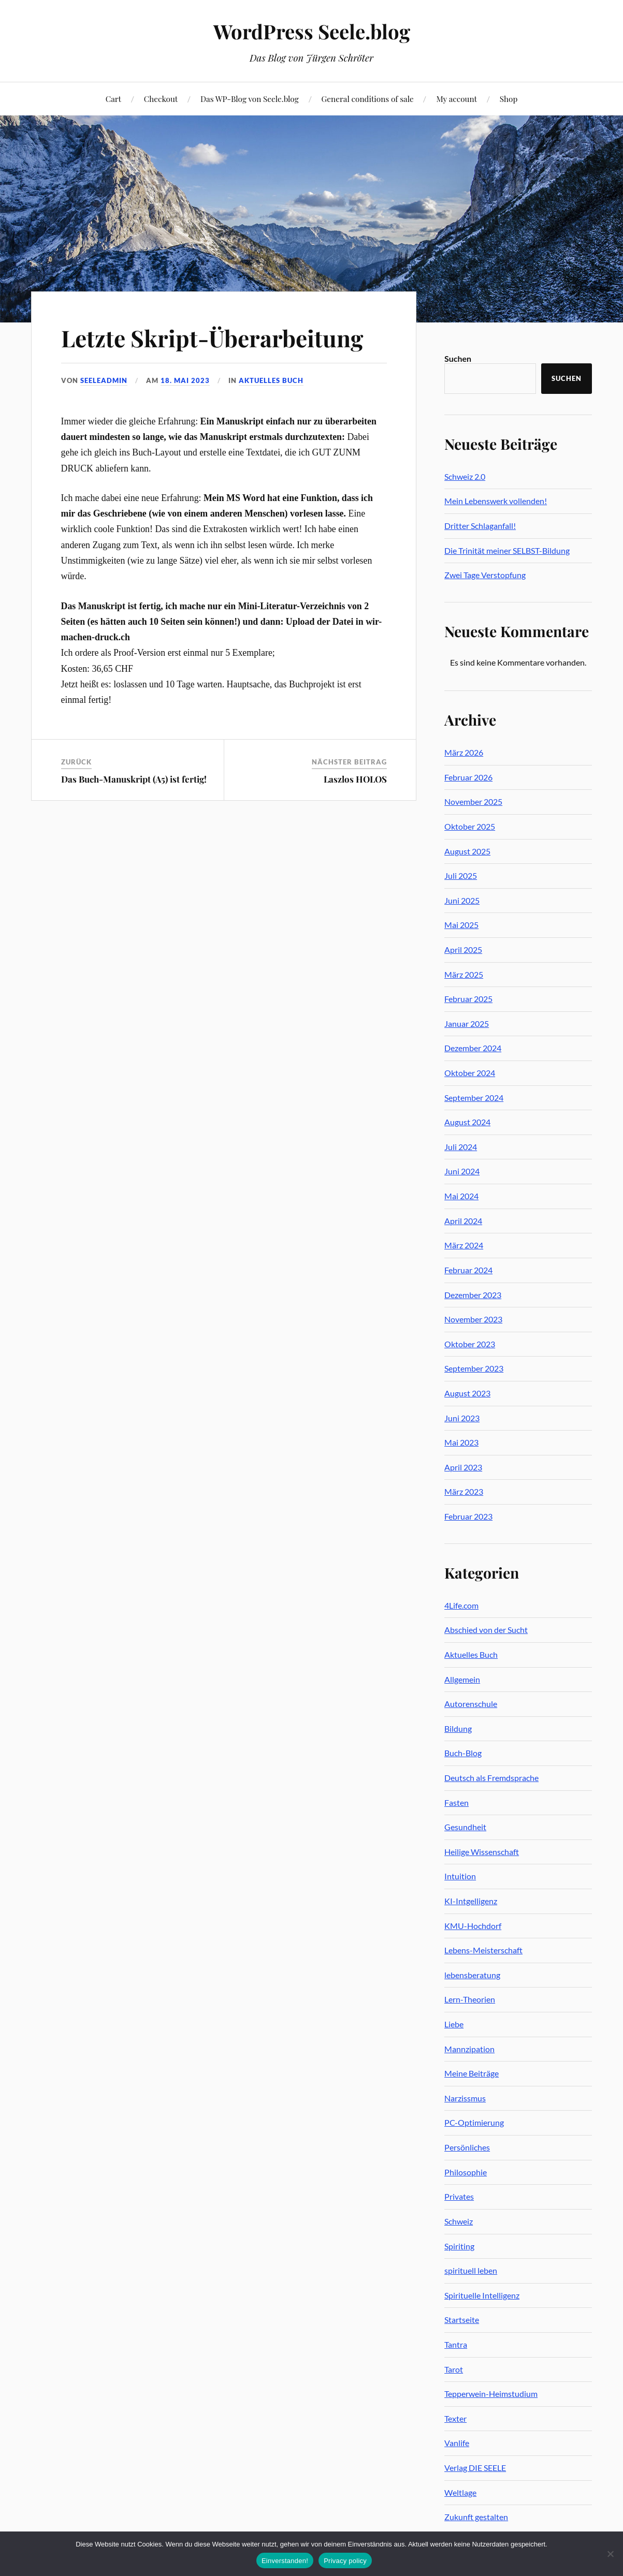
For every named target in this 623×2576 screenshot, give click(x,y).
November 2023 (473, 1319)
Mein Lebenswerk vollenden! (495, 501)
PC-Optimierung (474, 2122)
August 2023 (467, 1393)
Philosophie (465, 2172)
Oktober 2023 (469, 1344)
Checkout (161, 98)
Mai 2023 (461, 1442)
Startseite (461, 2319)
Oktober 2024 (469, 1073)
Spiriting (459, 2246)
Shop (509, 98)
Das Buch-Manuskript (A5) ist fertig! (134, 779)
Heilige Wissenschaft (481, 1852)
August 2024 (467, 1122)
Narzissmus (465, 2098)
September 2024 (473, 1097)
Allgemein (462, 1679)
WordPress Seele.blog (311, 31)
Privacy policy (345, 2561)
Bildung (458, 1728)
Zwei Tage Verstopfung (485, 575)
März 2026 (463, 752)
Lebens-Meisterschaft (483, 1950)
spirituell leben (470, 2270)
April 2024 (463, 1221)
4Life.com (461, 1605)
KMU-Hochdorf (472, 1926)
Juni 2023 (462, 1418)
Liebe (453, 2024)
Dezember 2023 (472, 1295)
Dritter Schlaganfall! (480, 526)
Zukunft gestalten (476, 2517)
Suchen (457, 358)
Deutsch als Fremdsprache (491, 1778)
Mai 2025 (461, 925)
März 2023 (463, 1491)
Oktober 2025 (469, 826)
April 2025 (463, 949)
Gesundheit (465, 1827)
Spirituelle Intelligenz (481, 2295)
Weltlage (460, 2492)
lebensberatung (472, 1975)
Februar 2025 (468, 999)
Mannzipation (469, 2049)
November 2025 (473, 801)
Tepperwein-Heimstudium (491, 2393)
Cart (113, 98)
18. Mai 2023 (185, 380)
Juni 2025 (462, 900)
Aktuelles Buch (271, 380)
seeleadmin (103, 380)
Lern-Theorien (469, 1999)
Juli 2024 (460, 1147)
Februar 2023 (468, 1516)
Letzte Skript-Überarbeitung (212, 337)
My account (456, 98)
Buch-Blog (463, 1753)
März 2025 (463, 974)
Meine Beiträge (471, 2073)
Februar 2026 (468, 777)
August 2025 (467, 851)
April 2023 (463, 1467)
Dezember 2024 (472, 1048)
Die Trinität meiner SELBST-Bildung (507, 550)
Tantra (455, 2344)
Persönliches (467, 2147)
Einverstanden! (285, 2561)
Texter (455, 2418)
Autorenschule (470, 1704)
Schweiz (458, 2221)
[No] (610, 2554)
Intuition (460, 1876)
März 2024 (463, 1245)
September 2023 (473, 1368)
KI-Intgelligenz (470, 1901)
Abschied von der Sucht (486, 1630)
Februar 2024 (468, 1270)
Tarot (453, 2369)
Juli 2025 (460, 875)
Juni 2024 (462, 1171)
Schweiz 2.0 (464, 476)
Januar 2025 (466, 1023)
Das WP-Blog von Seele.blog (249, 98)
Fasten (456, 1802)
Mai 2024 (461, 1196)
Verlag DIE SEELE (475, 2467)
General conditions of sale (368, 98)
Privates (459, 2196)
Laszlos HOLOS (355, 779)
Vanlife (456, 2443)
